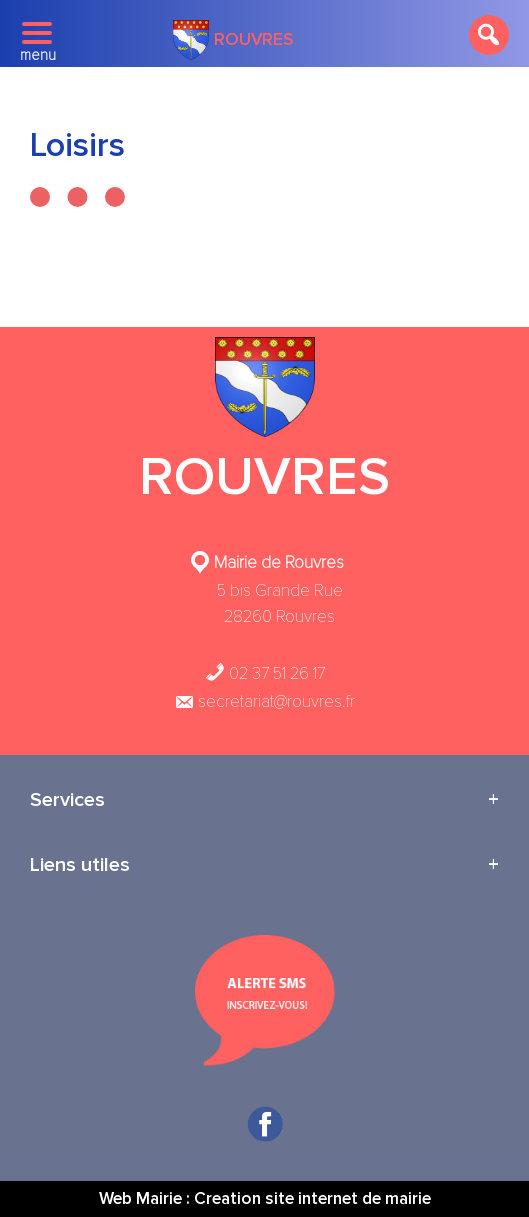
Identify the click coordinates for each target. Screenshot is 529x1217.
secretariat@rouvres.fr (264, 701)
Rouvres (233, 40)
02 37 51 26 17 (265, 673)
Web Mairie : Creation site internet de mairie (265, 1198)
